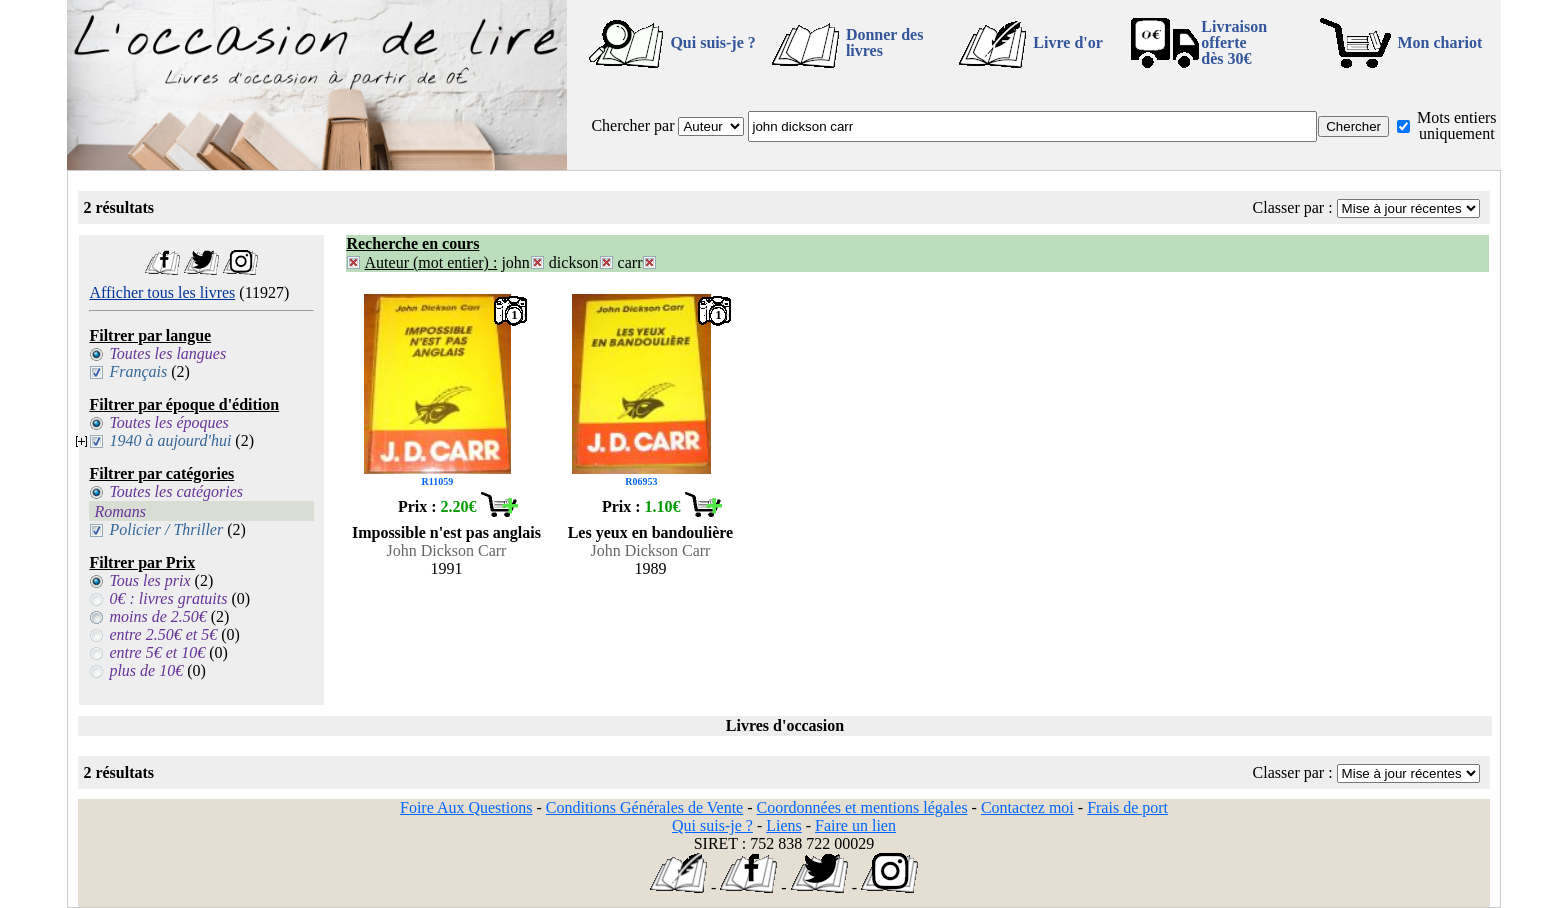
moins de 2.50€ (157, 616)
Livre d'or (1067, 42)
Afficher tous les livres (162, 292)
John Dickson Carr (446, 550)
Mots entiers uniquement (1457, 125)
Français (138, 371)
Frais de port (1127, 807)
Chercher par (632, 125)
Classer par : (1293, 207)
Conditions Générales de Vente (644, 807)
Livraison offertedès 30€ (1234, 42)
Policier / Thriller (166, 529)
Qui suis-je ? (712, 42)
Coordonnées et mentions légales (862, 807)
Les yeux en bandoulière (651, 532)
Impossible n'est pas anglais (446, 532)
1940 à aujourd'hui (170, 440)
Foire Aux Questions (466, 807)
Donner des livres (885, 42)
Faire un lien (855, 825)
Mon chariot (1440, 42)
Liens (784, 825)
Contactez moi (1027, 807)
